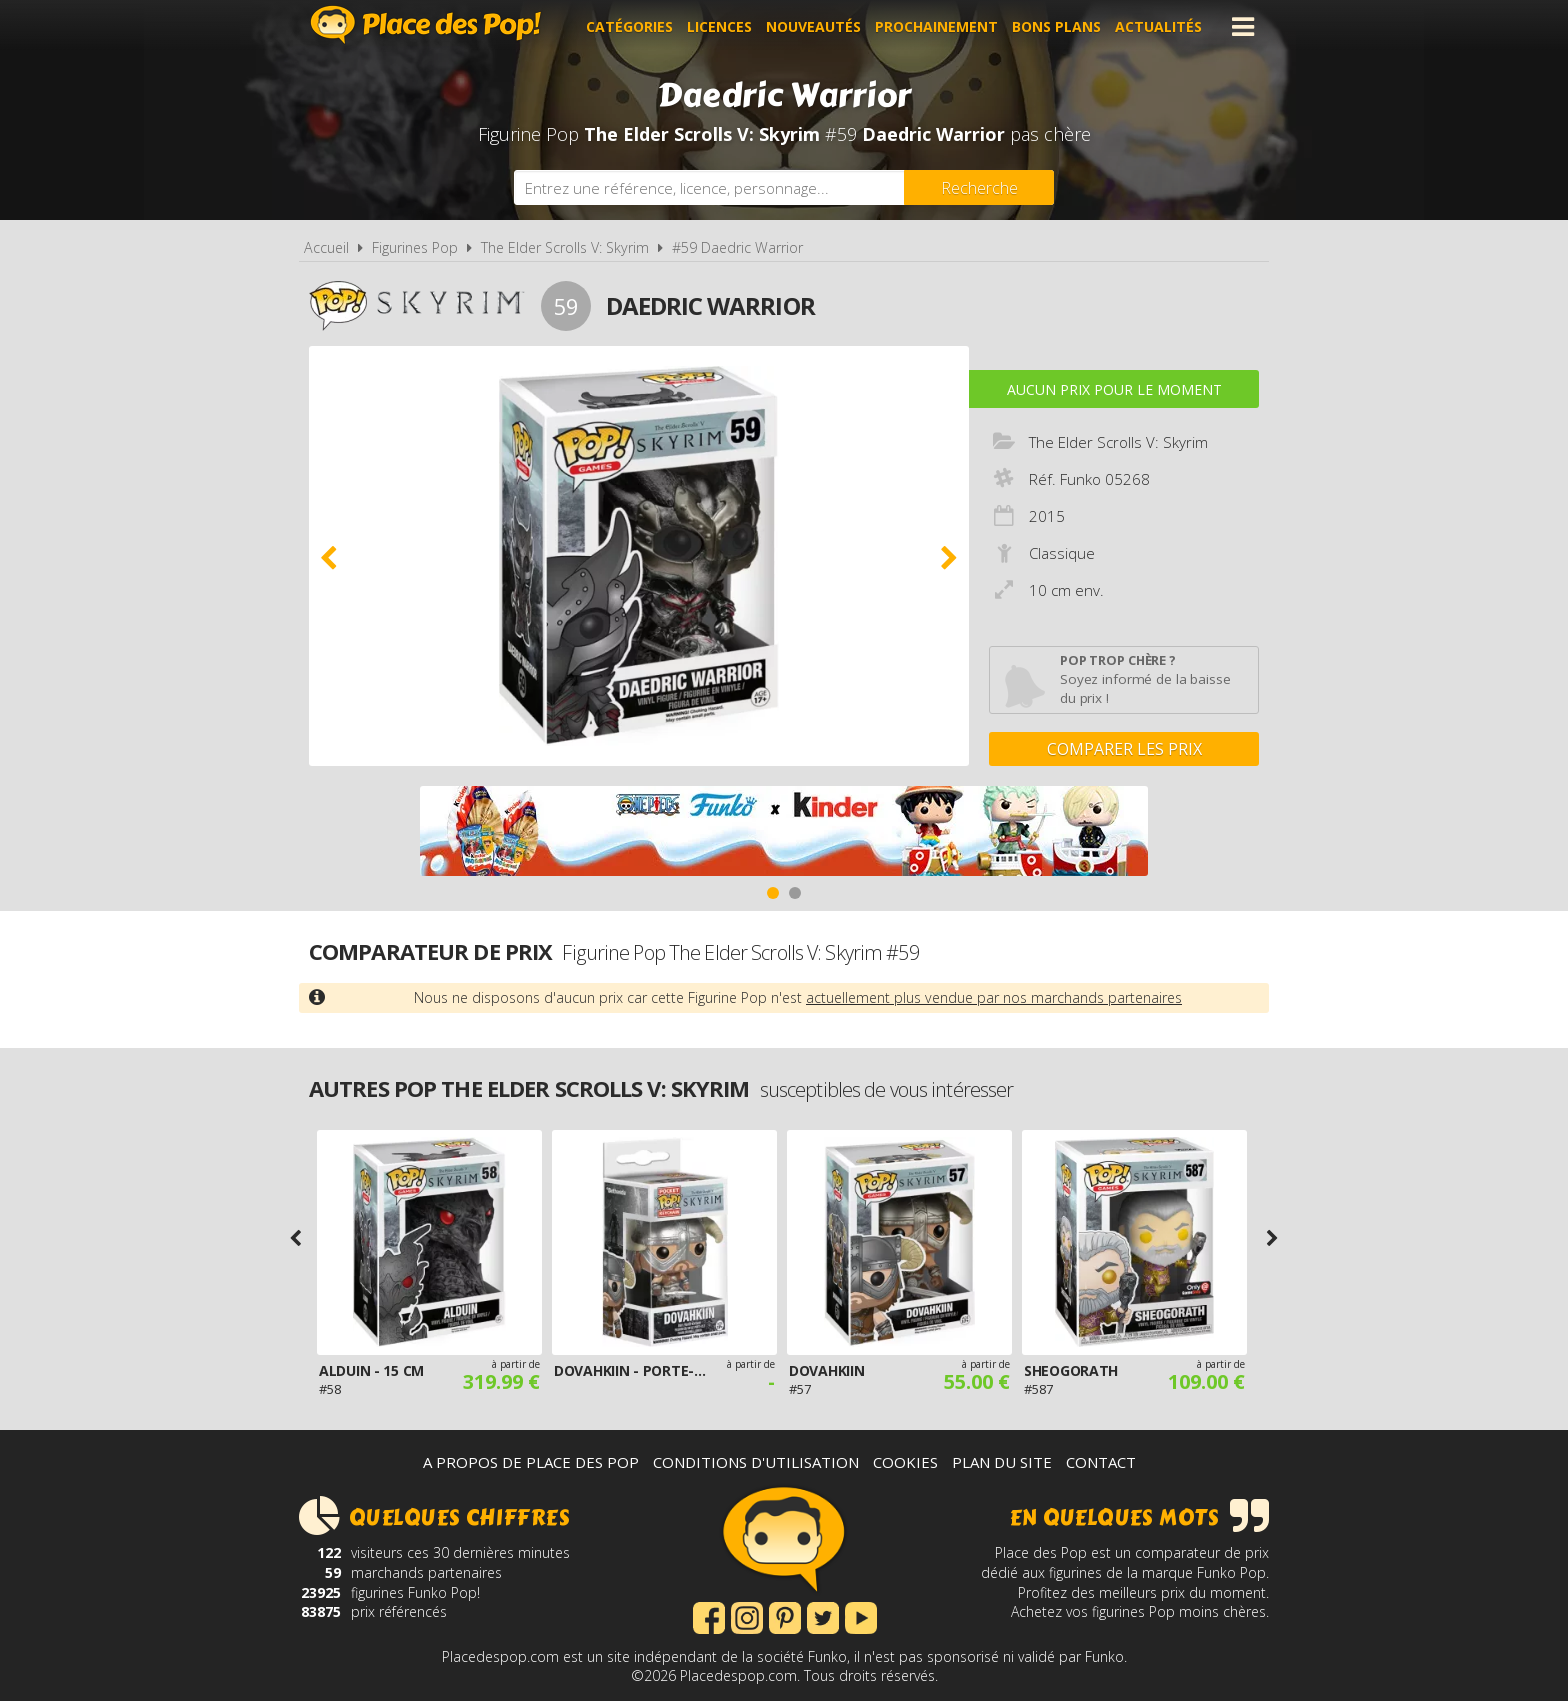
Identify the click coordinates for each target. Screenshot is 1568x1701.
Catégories (629, 26)
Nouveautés (813, 26)
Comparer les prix (1124, 749)
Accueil (326, 247)
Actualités (1158, 26)
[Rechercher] (979, 187)
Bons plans (1056, 26)
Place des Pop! (426, 24)
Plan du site (1002, 1462)
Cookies (905, 1462)
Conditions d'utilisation (756, 1462)
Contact (1101, 1462)
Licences (719, 26)
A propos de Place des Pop (531, 1462)
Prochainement (936, 26)
